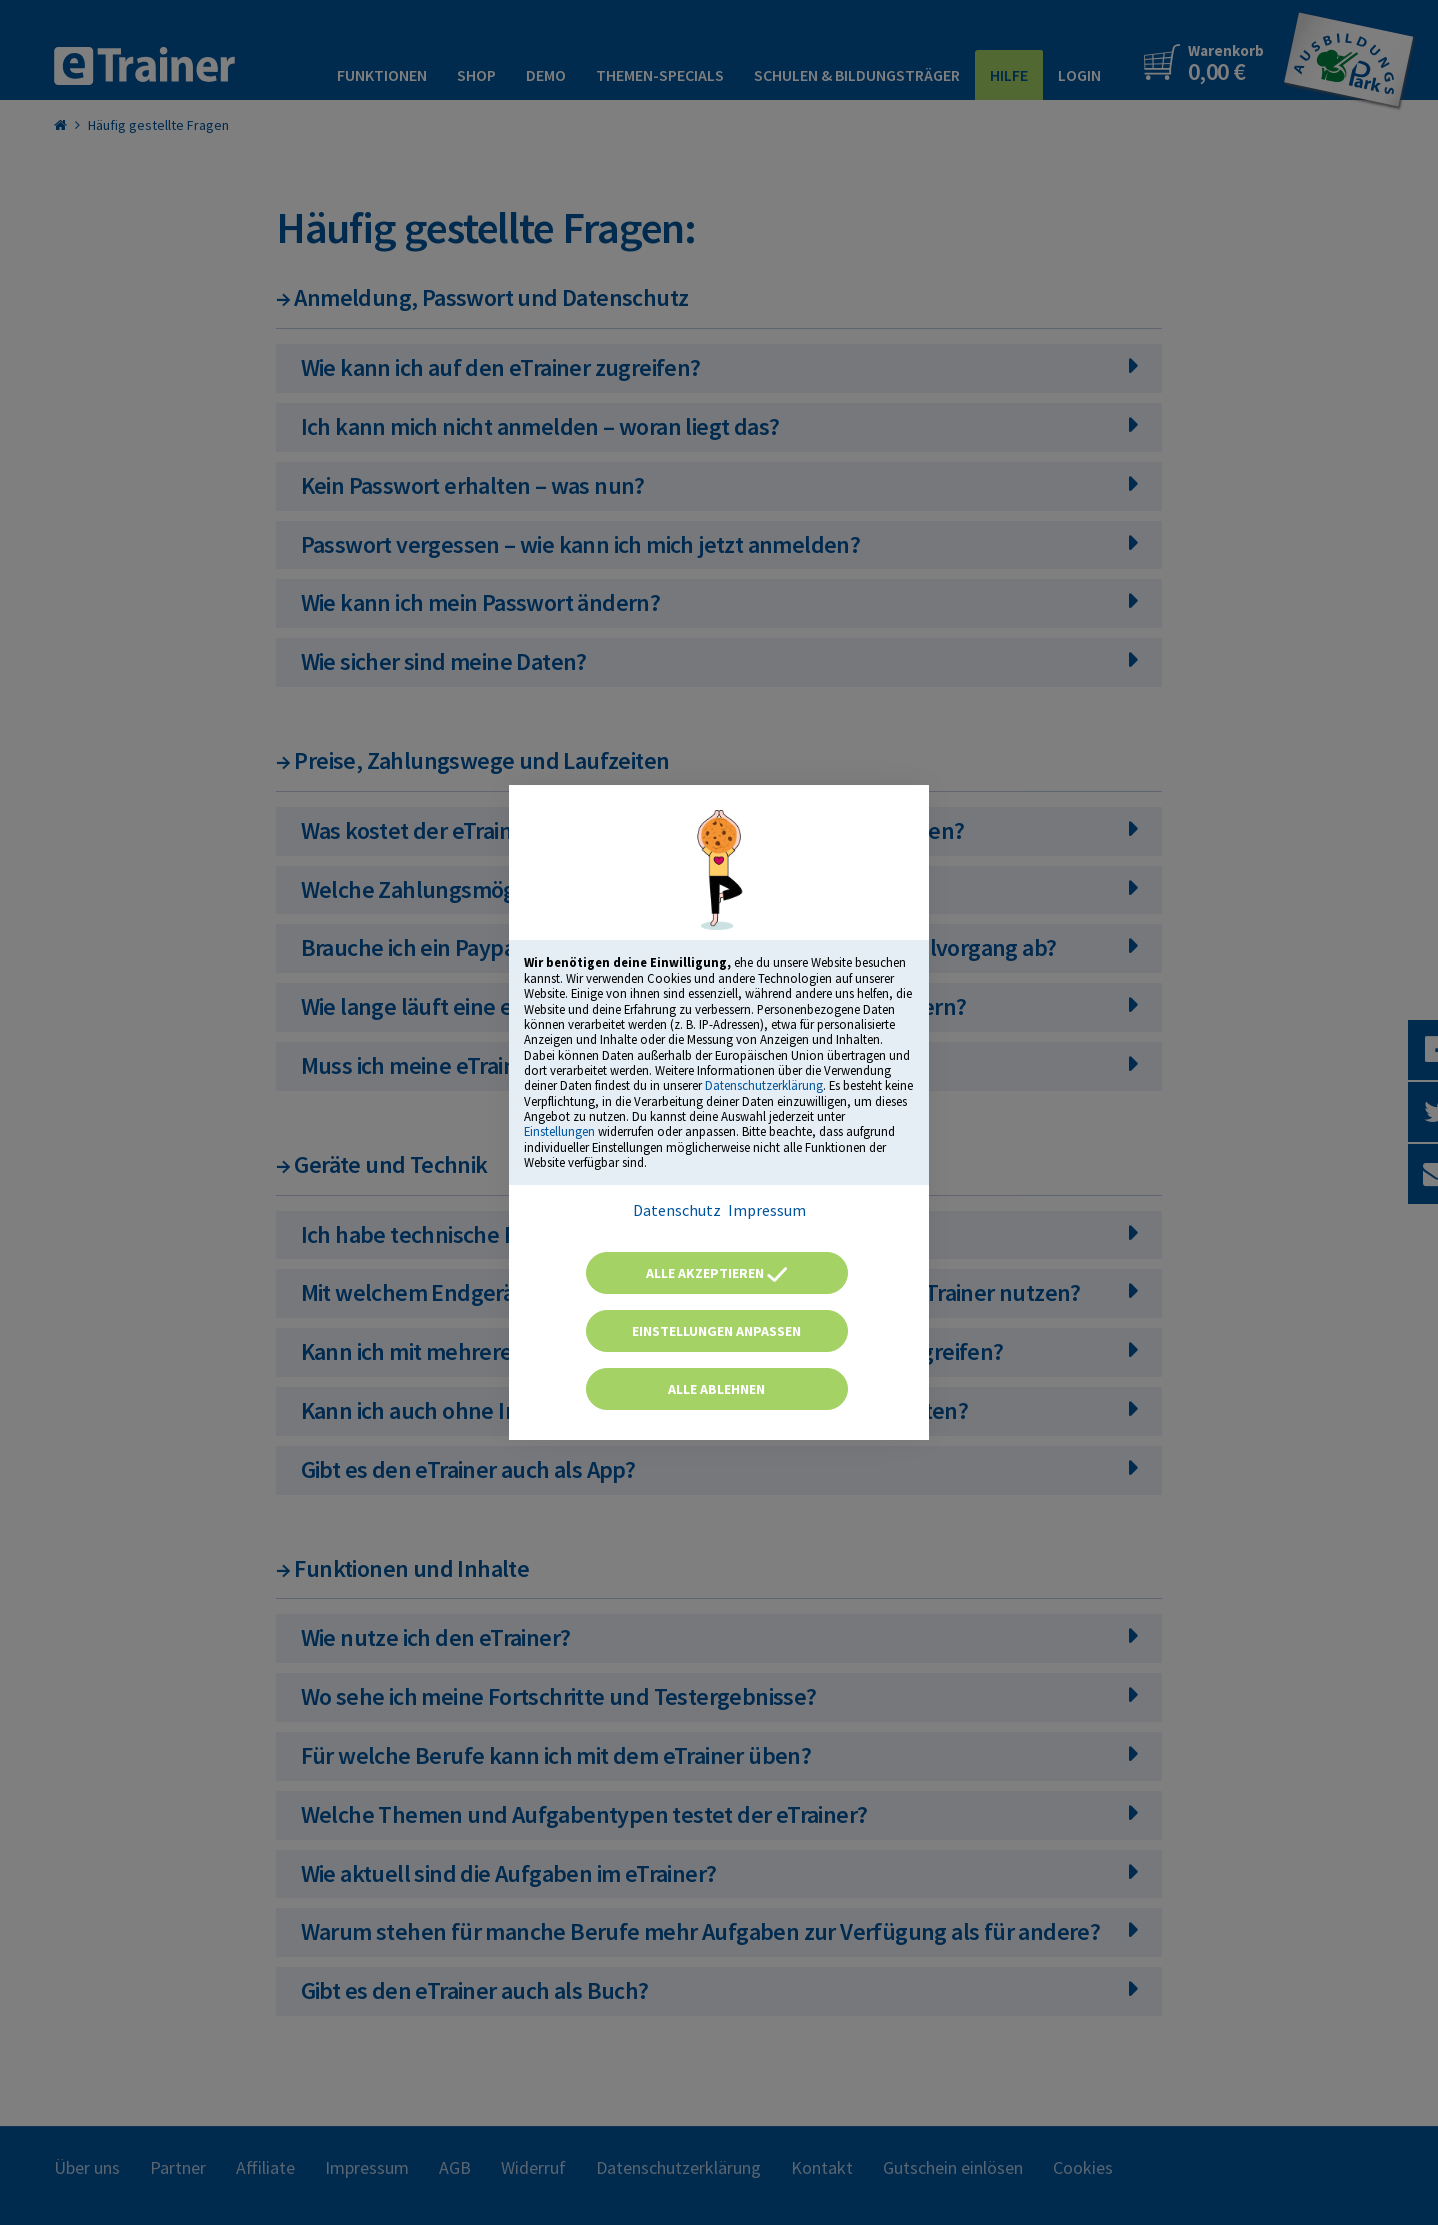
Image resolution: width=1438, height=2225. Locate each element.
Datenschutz (677, 1210)
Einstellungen (559, 1131)
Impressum (767, 1210)
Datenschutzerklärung (764, 1085)
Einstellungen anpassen (716, 1331)
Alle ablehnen (716, 1389)
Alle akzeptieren (716, 1273)
